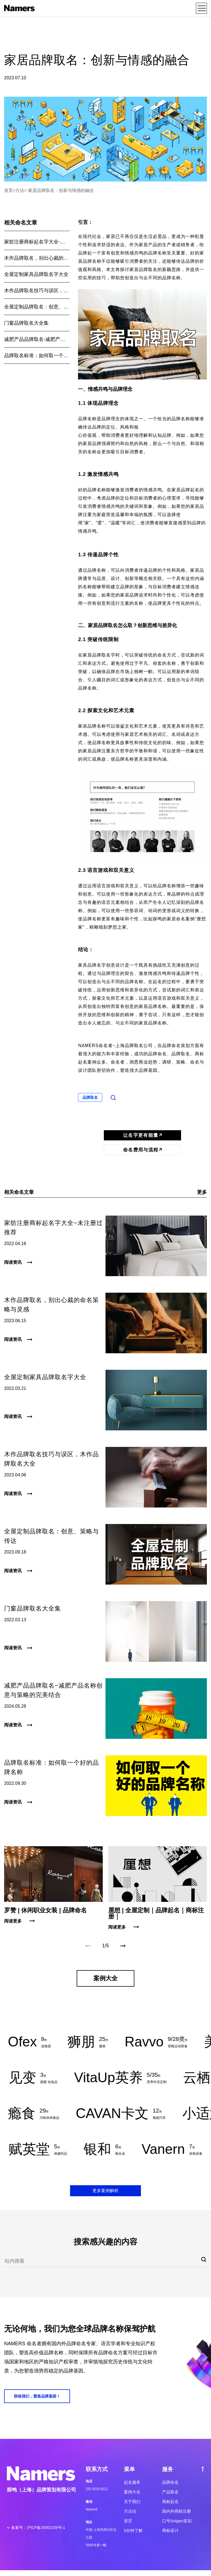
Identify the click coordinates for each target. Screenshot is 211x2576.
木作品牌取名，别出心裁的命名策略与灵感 (37, 258)
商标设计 (170, 2530)
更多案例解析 (105, 2190)
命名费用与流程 (142, 1150)
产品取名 (170, 2492)
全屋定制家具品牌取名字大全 (36, 274)
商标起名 (170, 2501)
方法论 (130, 2511)
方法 (19, 190)
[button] (123, 1946)
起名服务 (132, 2482)
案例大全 (132, 2492)
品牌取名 (90, 1097)
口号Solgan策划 (176, 2520)
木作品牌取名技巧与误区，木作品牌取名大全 (37, 290)
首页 (8, 190)
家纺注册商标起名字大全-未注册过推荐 (37, 242)
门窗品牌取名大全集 (26, 323)
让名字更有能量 (142, 1135)
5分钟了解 (133, 2530)
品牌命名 (170, 2482)
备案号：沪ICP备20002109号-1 (38, 2527)
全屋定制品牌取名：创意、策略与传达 (37, 307)
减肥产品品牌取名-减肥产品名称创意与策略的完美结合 (37, 339)
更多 (202, 1192)
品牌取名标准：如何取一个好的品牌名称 (37, 355)
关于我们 (132, 2501)
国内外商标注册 (176, 2511)
